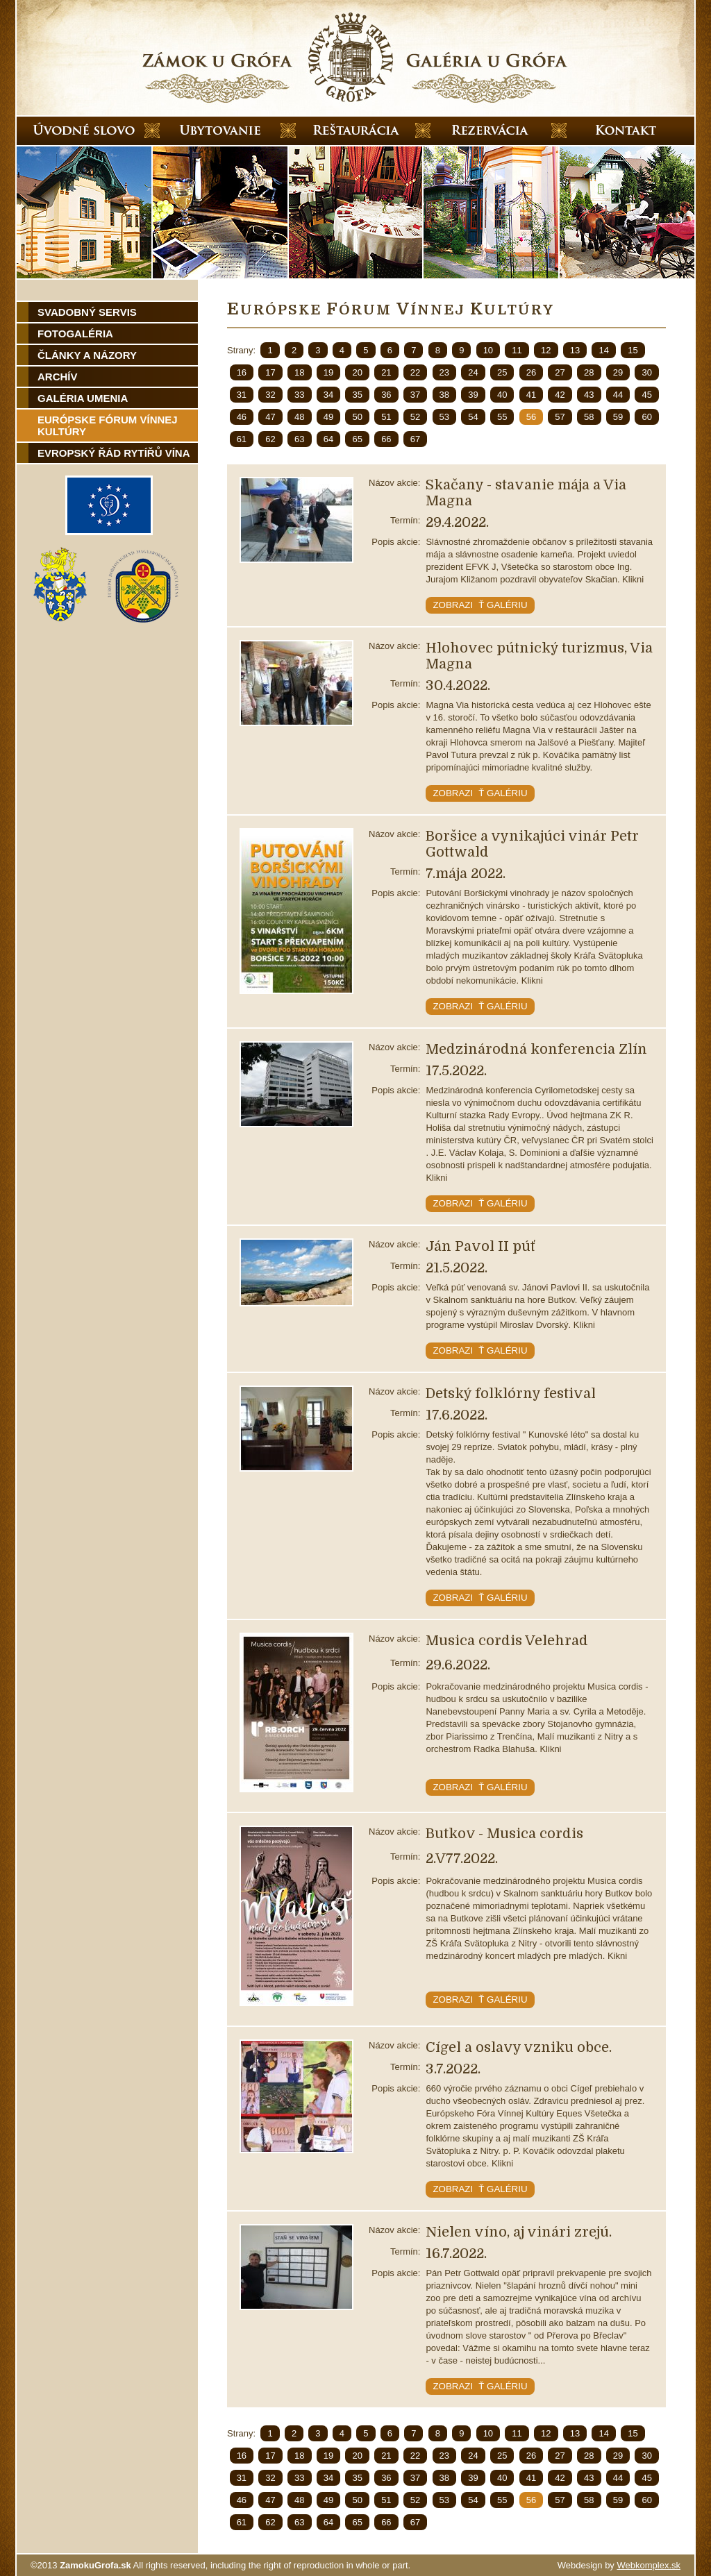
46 (241, 417)
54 (473, 417)
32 (270, 394)
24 (473, 372)
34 (328, 394)
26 (531, 372)
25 (502, 372)
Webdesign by (619, 2565)
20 (357, 372)
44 (618, 394)
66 (386, 439)
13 (575, 350)
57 (559, 417)
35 (357, 394)
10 (488, 350)
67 (415, 439)
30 (646, 372)
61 (241, 439)
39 (473, 394)
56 (531, 417)
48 (299, 417)
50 (357, 417)
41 (531, 394)
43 (589, 394)
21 (386, 372)
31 (241, 394)
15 (632, 350)
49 (328, 417)
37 (415, 394)
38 (444, 394)
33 (299, 394)
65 (357, 439)
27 (559, 372)
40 (502, 394)
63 (299, 439)
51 (386, 417)
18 (299, 372)
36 (386, 394)
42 (559, 394)
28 (589, 372)
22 (415, 372)
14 (603, 350)
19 (328, 372)
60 (646, 417)
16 (241, 372)
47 (270, 417)
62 (270, 439)
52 (415, 417)
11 (516, 350)
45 (646, 394)
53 (444, 417)
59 (618, 417)
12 (546, 350)
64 (328, 439)
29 (618, 372)
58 (589, 417)
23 (444, 372)
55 (502, 417)
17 (270, 372)
